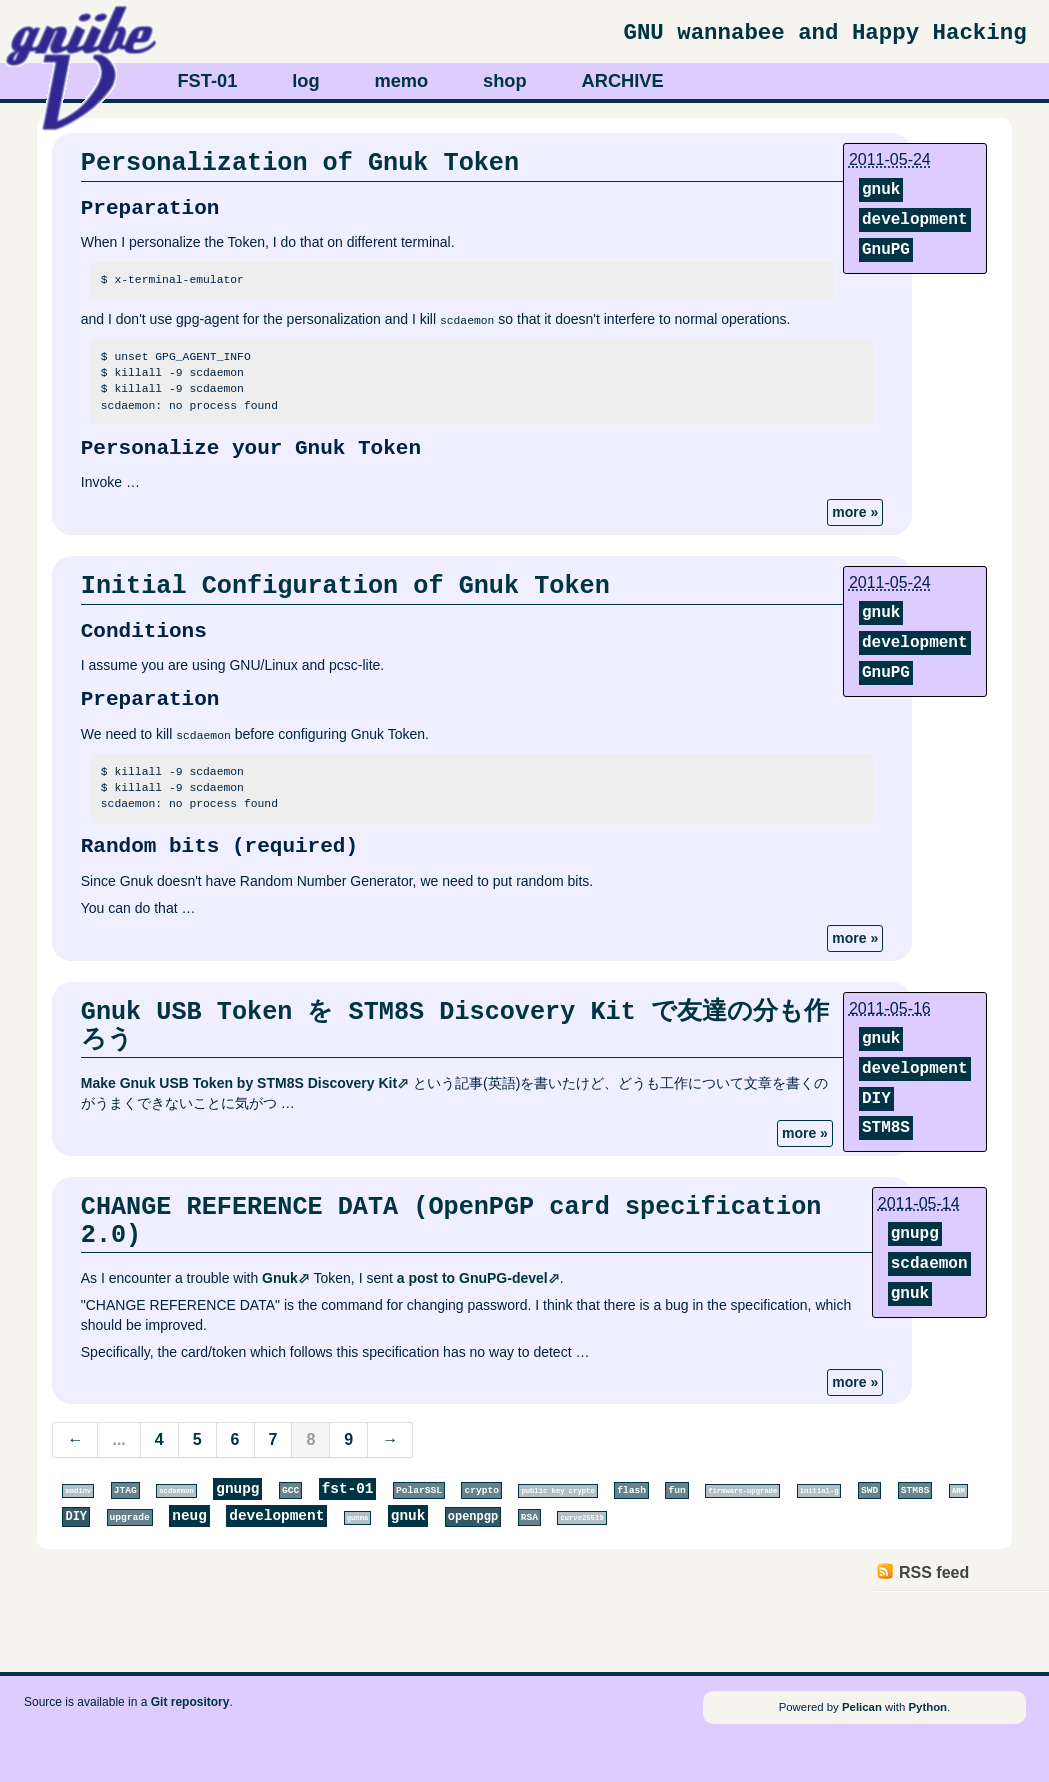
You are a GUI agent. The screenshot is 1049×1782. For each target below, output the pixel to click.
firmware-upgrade (742, 1491)
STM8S (886, 1128)
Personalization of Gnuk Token (300, 163)
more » (855, 512)
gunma (358, 1518)
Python (927, 1707)
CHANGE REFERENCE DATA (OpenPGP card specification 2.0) (451, 1221)
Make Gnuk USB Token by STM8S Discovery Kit (239, 1083)
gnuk (881, 190)
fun (676, 1490)
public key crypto (557, 1491)
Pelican (862, 1707)
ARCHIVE (623, 80)
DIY (876, 1098)
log (305, 80)
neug (189, 1516)
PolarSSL (419, 1490)
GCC (290, 1490)
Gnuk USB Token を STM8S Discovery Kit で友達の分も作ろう (455, 1026)
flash (631, 1490)
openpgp (473, 1517)
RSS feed (934, 1572)
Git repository (190, 1701)
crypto (481, 1490)
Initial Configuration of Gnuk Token (345, 586)
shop (505, 80)
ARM (958, 1491)
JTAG (125, 1490)
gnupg (915, 1233)
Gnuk (280, 1278)
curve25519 (581, 1518)
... (118, 1439)
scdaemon (929, 1263)
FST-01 (207, 80)
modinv (78, 1491)
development (915, 220)
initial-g (819, 1491)
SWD (869, 1490)
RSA (529, 1517)
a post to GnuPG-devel (472, 1278)
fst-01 (348, 1489)
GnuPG (886, 250)
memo (401, 80)
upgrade (130, 1517)
